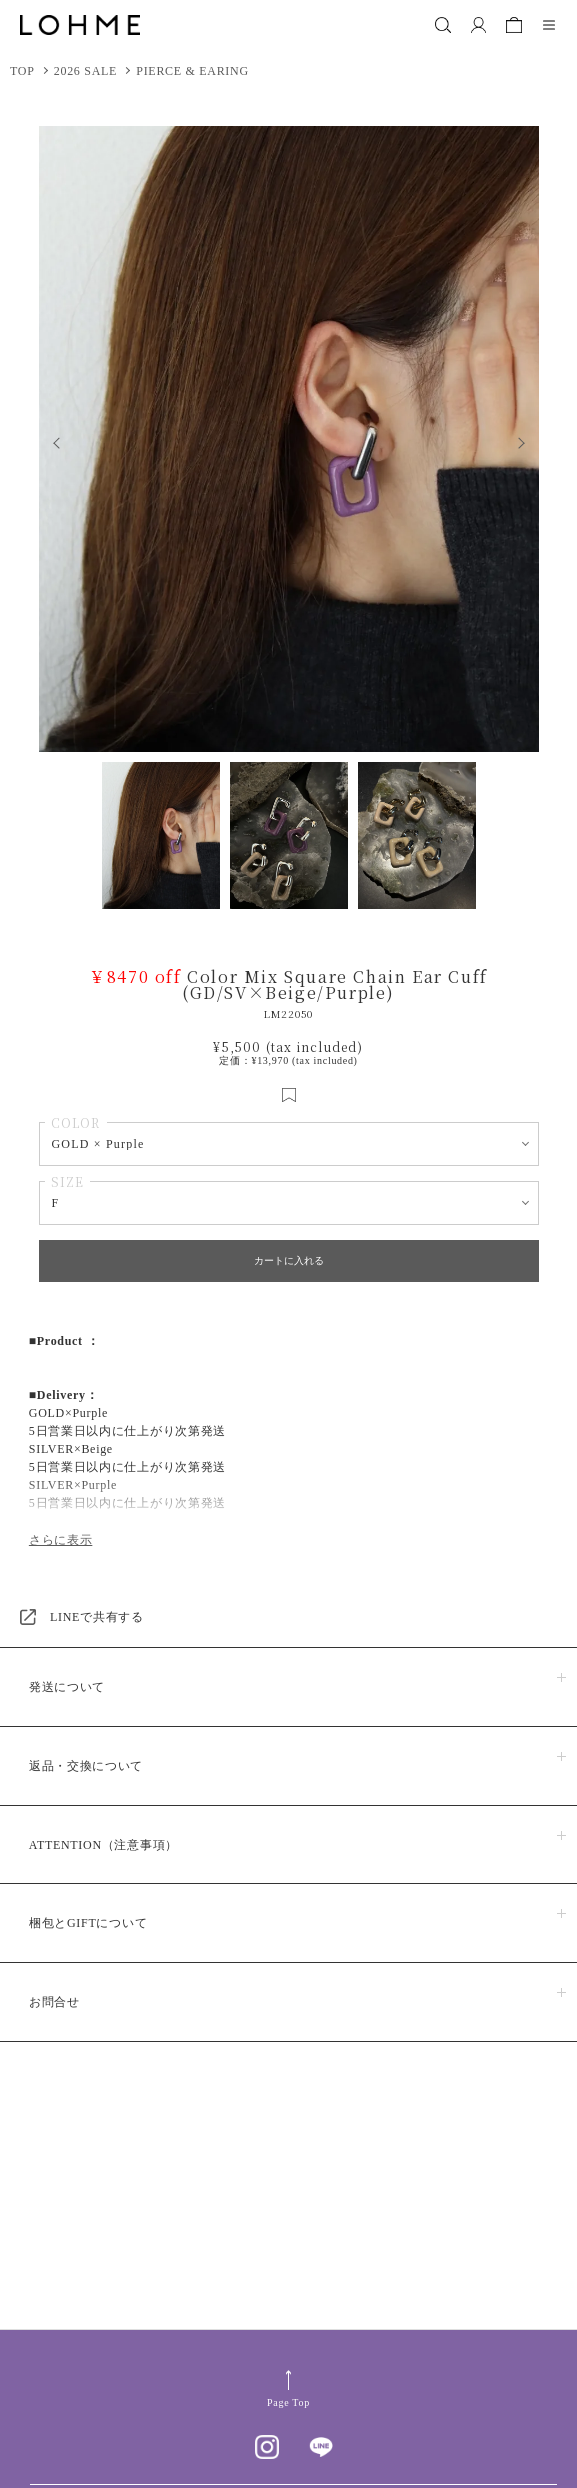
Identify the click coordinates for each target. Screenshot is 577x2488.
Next (526, 439)
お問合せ (54, 2002)
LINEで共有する (97, 1617)
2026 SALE (85, 71)
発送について (67, 1687)
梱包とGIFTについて (88, 1923)
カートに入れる (289, 1260)
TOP (22, 71)
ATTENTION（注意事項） (103, 1845)
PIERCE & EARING (192, 71)
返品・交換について (86, 1766)
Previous (51, 439)
